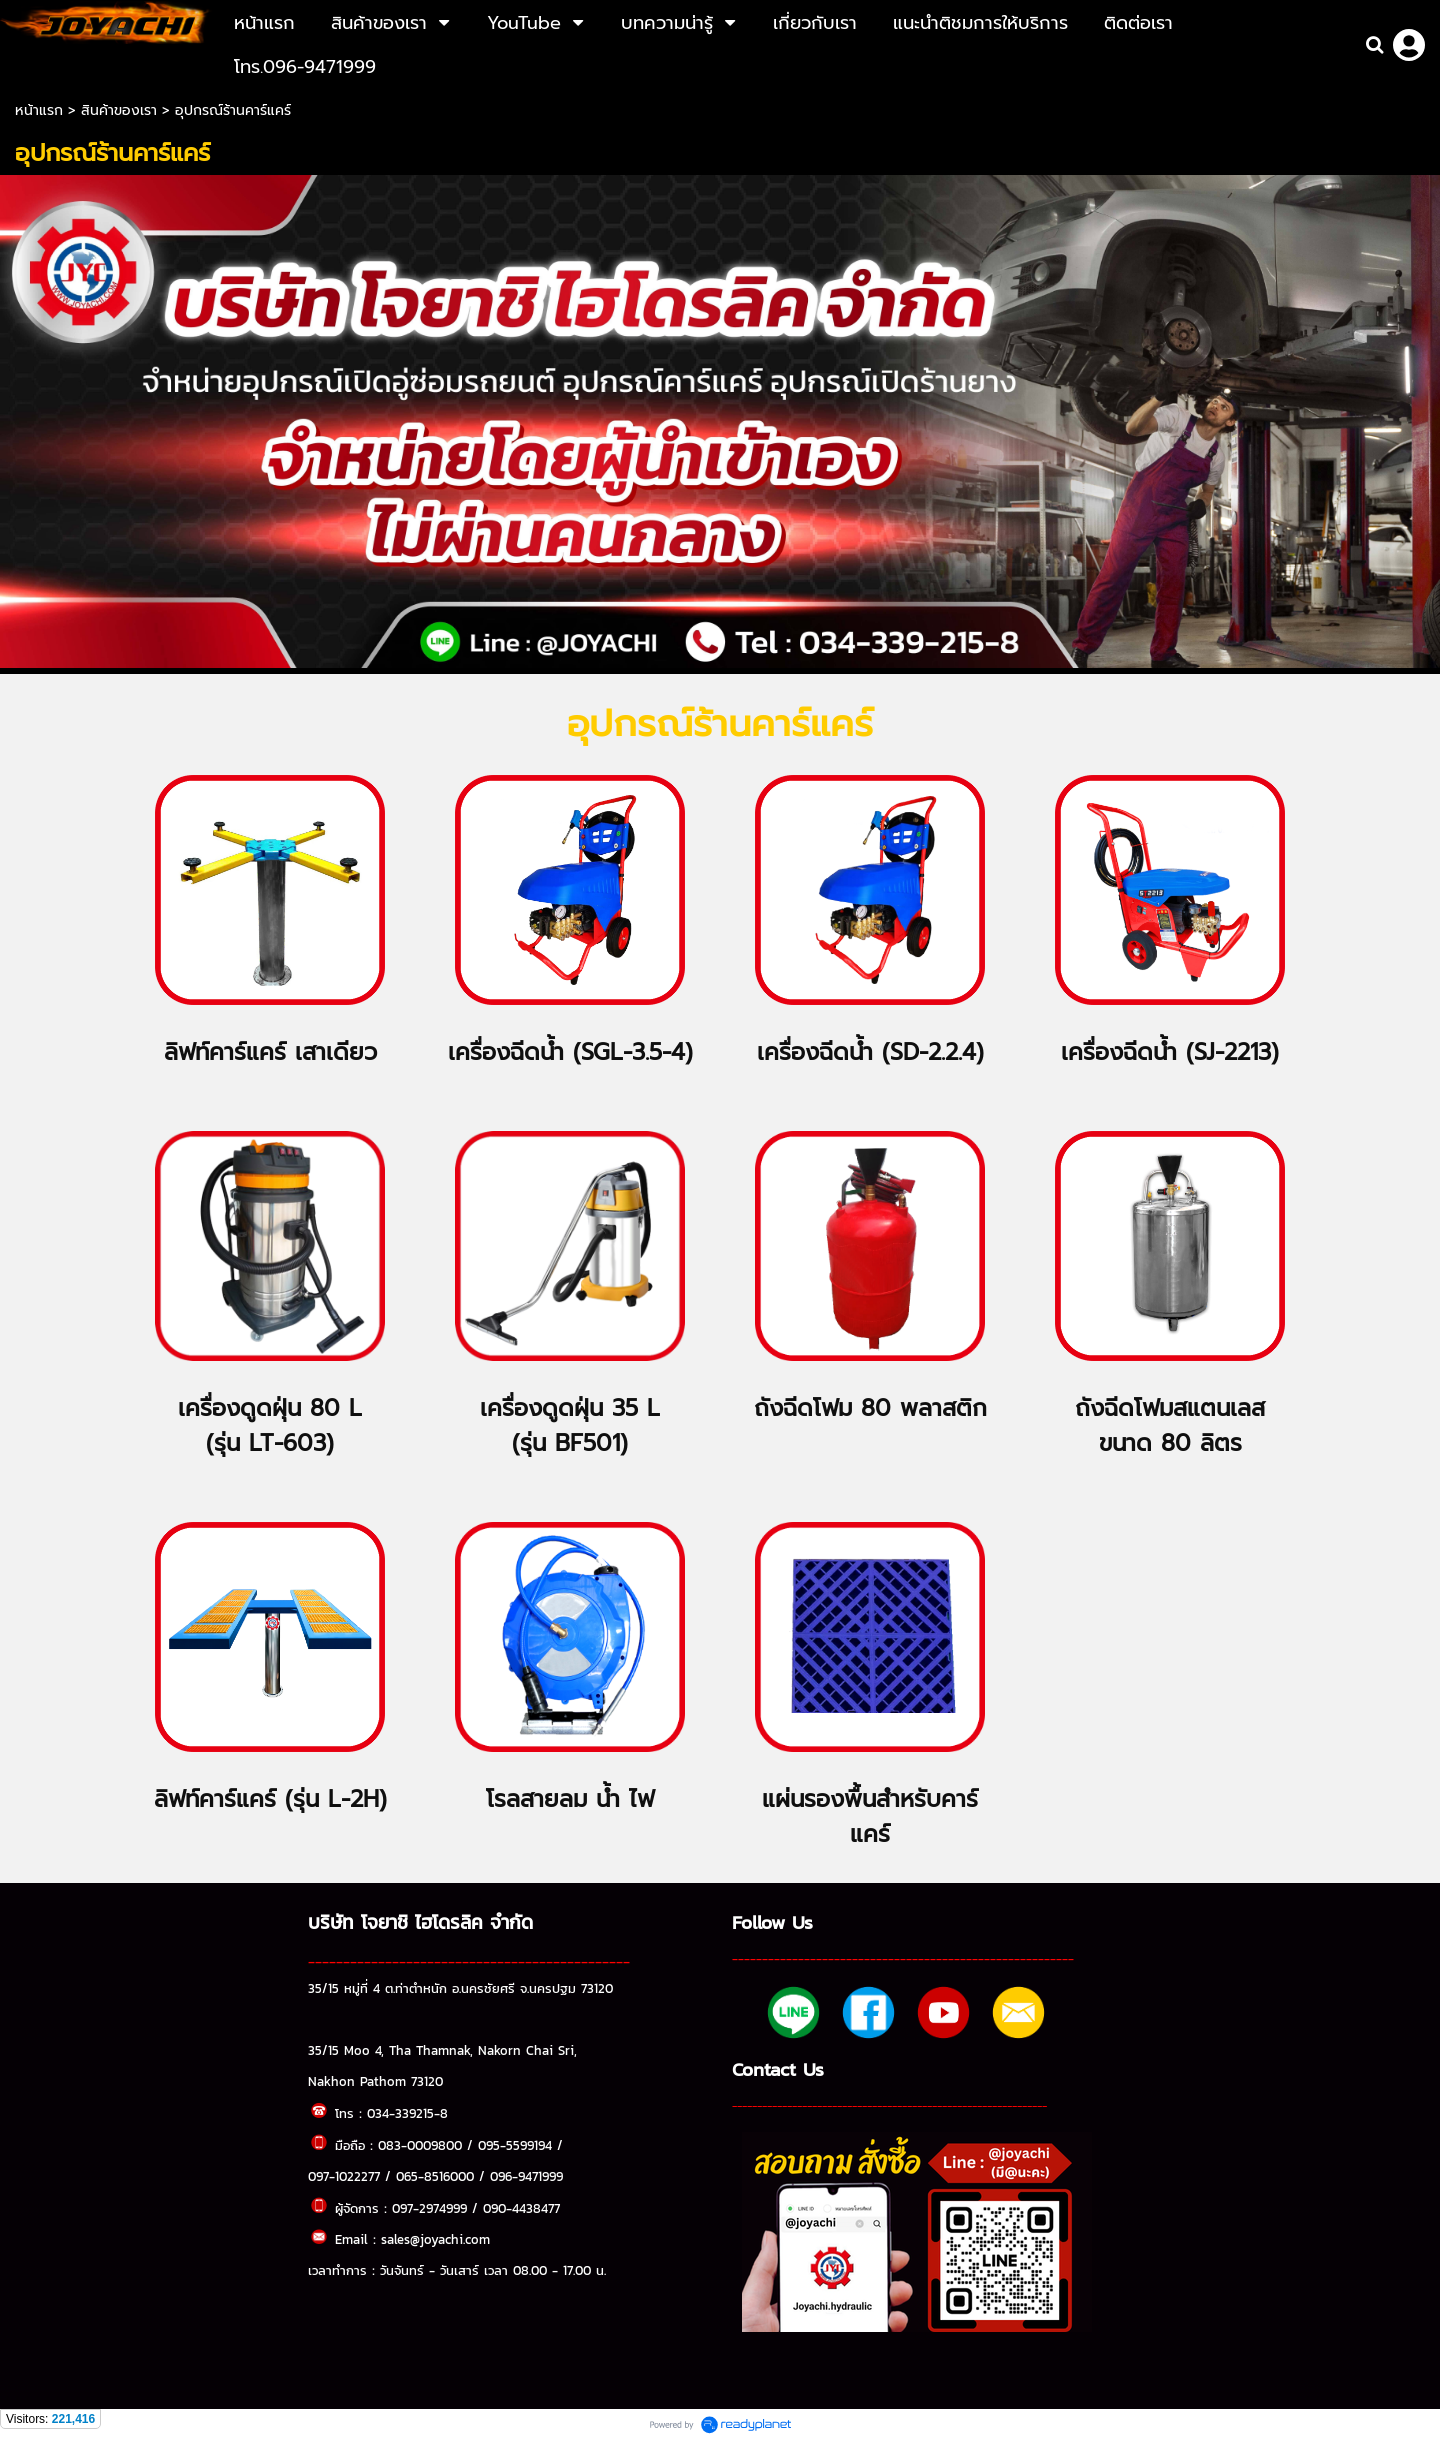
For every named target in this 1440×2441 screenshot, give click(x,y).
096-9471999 (526, 2176)
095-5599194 (515, 2145)
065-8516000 (435, 2176)
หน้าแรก (41, 110)
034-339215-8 (407, 2113)
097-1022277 (344, 2176)
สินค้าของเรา (119, 110)
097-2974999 (429, 2208)
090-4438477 (521, 2208)
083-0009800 (420, 2145)
